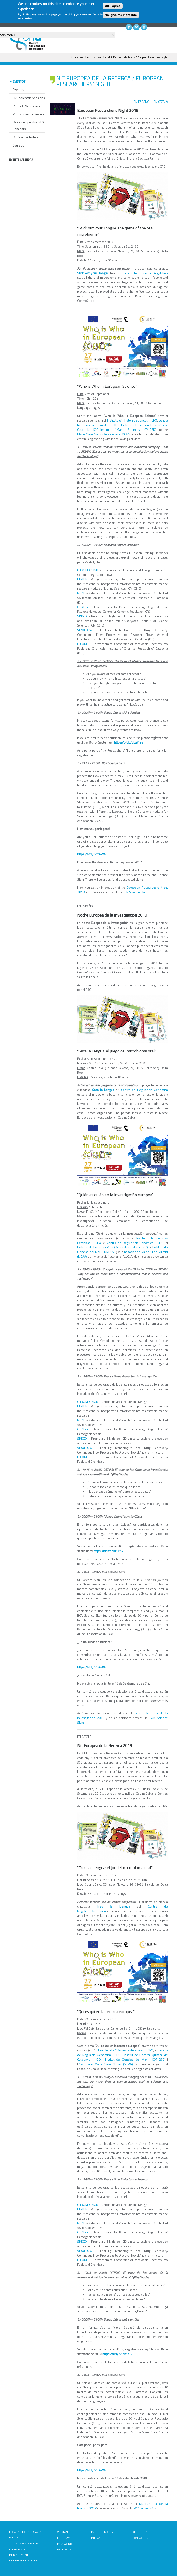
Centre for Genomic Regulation (146, 272)
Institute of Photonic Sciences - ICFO (132, 420)
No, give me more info (121, 15)
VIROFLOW (84, 629)
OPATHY (82, 606)
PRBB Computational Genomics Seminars (34, 125)
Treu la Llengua (113, 1906)
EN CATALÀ (161, 101)
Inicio (88, 57)
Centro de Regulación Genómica (144, 1089)
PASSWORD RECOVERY (64, 2547)
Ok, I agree (112, 6)
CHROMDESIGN (87, 570)
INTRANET (97, 2538)
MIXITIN (82, 579)
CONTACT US (140, 2538)
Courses (18, 145)
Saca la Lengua (103, 1089)
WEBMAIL (63, 2532)
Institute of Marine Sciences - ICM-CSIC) (128, 429)
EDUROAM (63, 2538)
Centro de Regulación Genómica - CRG (135, 1242)
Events (101, 57)
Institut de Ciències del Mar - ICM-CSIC (134, 2059)
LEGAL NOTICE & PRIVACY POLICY (25, 2535)
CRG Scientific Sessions (29, 97)
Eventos (18, 89)
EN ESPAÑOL (142, 101)
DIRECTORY (139, 2532)
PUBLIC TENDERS (102, 2532)
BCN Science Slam (135, 892)
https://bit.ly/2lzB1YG (128, 742)
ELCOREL (83, 643)
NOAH (81, 593)
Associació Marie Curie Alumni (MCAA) (106, 2064)
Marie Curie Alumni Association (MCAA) (103, 434)
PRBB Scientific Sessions (30, 114)
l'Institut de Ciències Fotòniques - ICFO (125, 2050)
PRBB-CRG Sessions (27, 105)
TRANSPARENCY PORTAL (24, 2543)
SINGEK (82, 616)
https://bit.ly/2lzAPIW (91, 854)
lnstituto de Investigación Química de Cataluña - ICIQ (112, 1247)
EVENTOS (19, 81)
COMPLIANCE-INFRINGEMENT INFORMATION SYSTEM (23, 2555)
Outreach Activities (25, 137)
